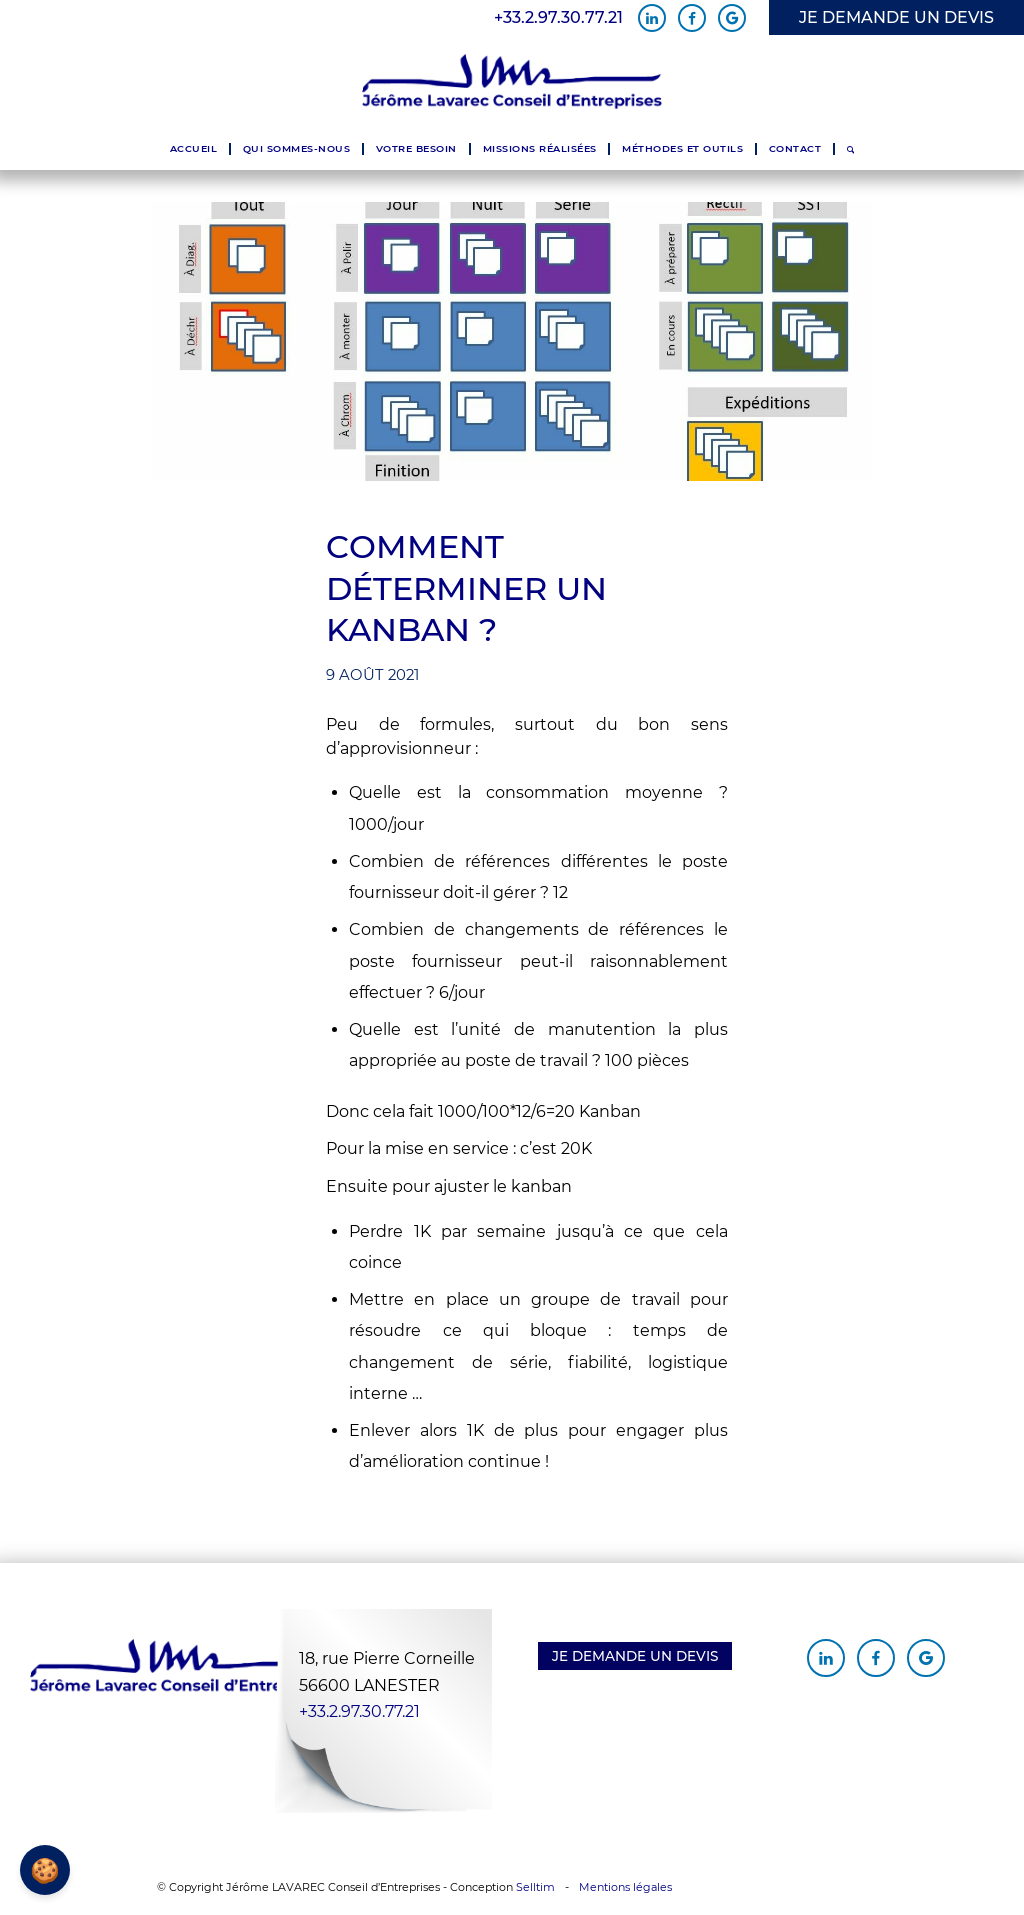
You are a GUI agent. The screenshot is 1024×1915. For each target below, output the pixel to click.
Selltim (535, 1887)
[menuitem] (193, 149)
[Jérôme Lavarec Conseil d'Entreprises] (512, 82)
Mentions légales (625, 1887)
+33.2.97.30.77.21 (558, 18)
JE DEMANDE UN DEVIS (896, 17)
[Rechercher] (850, 149)
